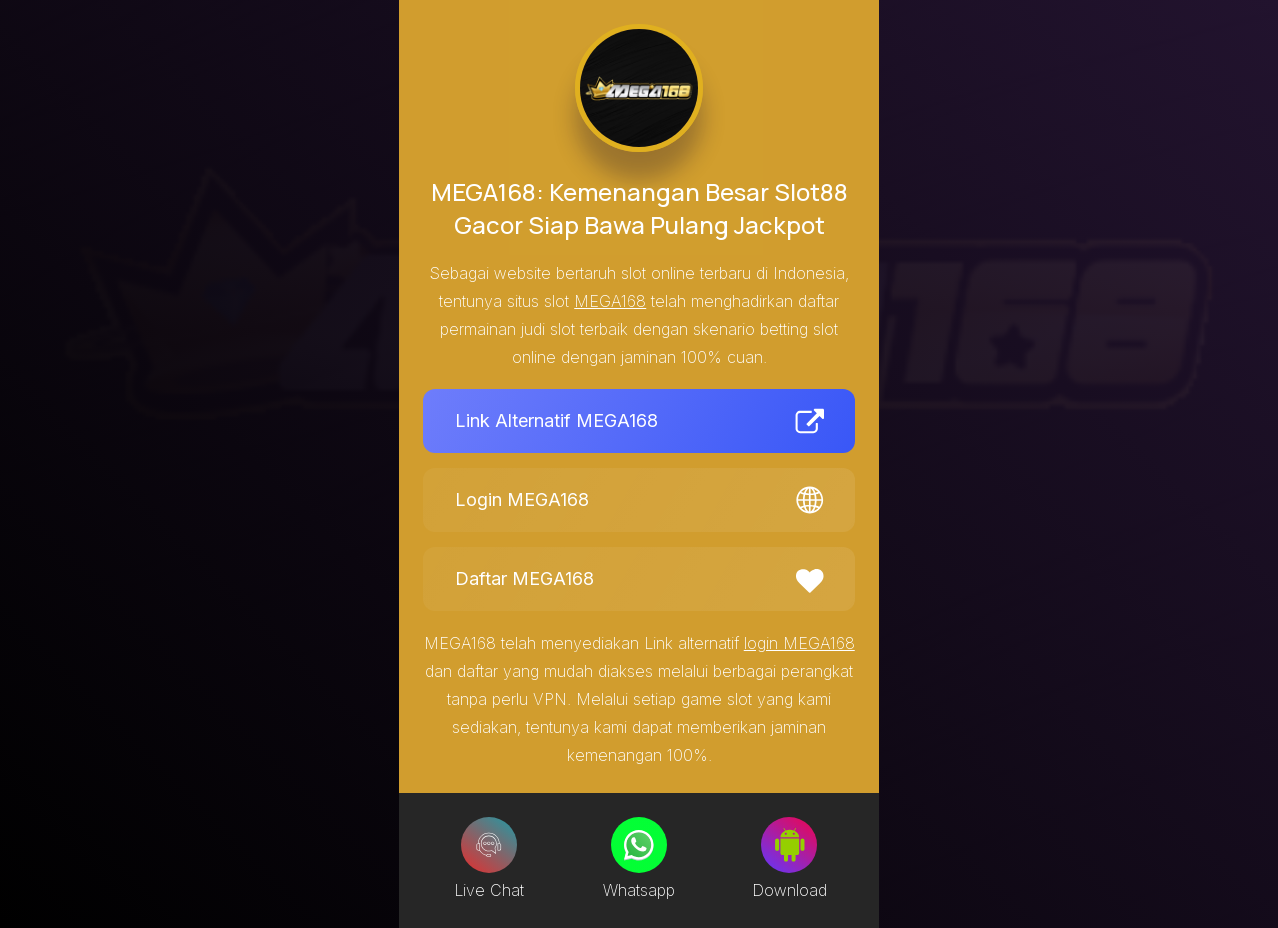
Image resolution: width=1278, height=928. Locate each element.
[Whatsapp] (639, 845)
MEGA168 (610, 301)
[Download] (789, 845)
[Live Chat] (489, 845)
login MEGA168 (799, 643)
